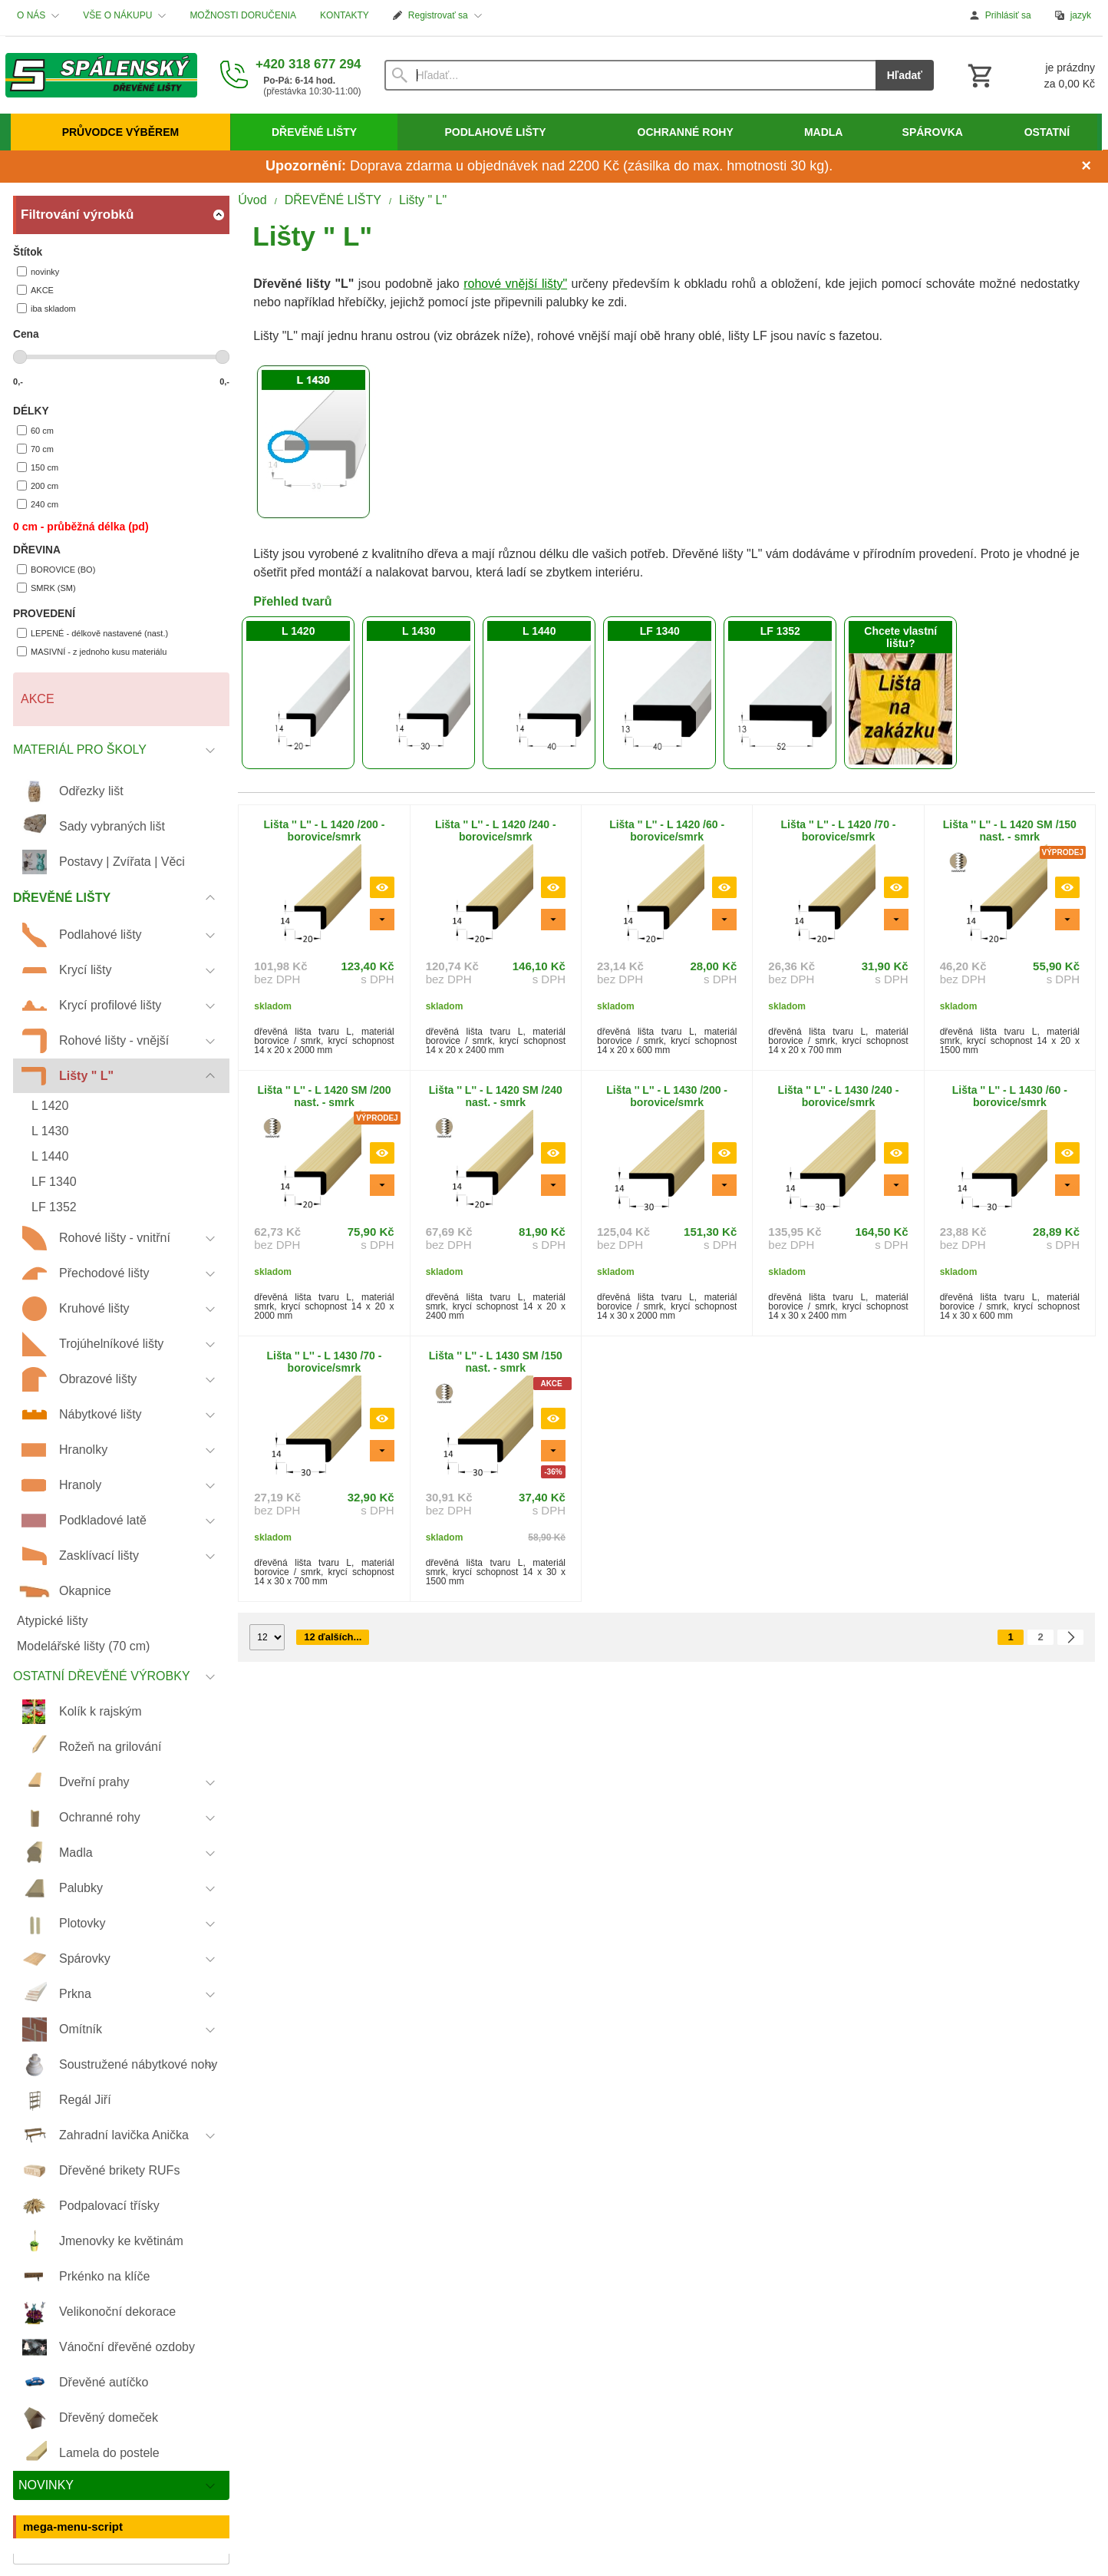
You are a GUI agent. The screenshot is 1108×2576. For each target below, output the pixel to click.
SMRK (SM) (46, 588)
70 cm (35, 449)
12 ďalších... (332, 1637)
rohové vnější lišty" (515, 283)
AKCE (35, 290)
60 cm (35, 430)
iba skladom (46, 308)
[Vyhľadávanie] (630, 75)
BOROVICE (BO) (56, 569)
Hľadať (904, 75)
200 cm (37, 485)
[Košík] (1030, 75)
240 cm (37, 504)
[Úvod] (101, 75)
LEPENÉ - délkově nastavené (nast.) (92, 633)
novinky (38, 271)
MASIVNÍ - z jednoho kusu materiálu (92, 651)
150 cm (37, 467)
